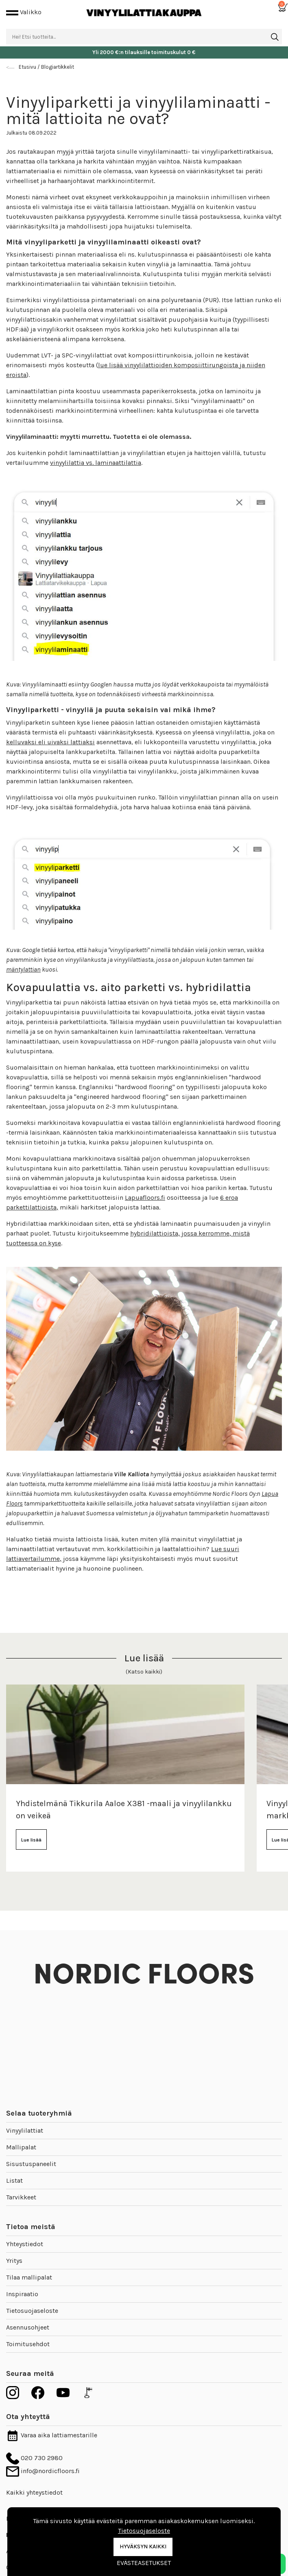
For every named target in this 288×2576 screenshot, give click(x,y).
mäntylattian (23, 969)
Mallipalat (21, 2147)
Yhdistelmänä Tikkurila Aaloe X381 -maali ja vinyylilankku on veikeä (124, 1809)
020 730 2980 (34, 2458)
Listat (14, 2180)
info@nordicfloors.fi (43, 2471)
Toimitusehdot (28, 2344)
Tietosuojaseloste (32, 2310)
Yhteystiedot (24, 2244)
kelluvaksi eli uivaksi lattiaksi (50, 742)
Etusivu (27, 67)
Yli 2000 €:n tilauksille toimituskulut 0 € (144, 52)
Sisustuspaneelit (31, 2164)
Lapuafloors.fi (145, 1197)
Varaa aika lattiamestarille (51, 2435)
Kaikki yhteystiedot (34, 2492)
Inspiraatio (22, 2294)
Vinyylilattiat (24, 2130)
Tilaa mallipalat (29, 2277)
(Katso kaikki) (144, 1671)
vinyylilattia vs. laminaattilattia (95, 462)
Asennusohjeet (27, 2327)
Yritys (14, 2260)
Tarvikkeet (21, 2197)
